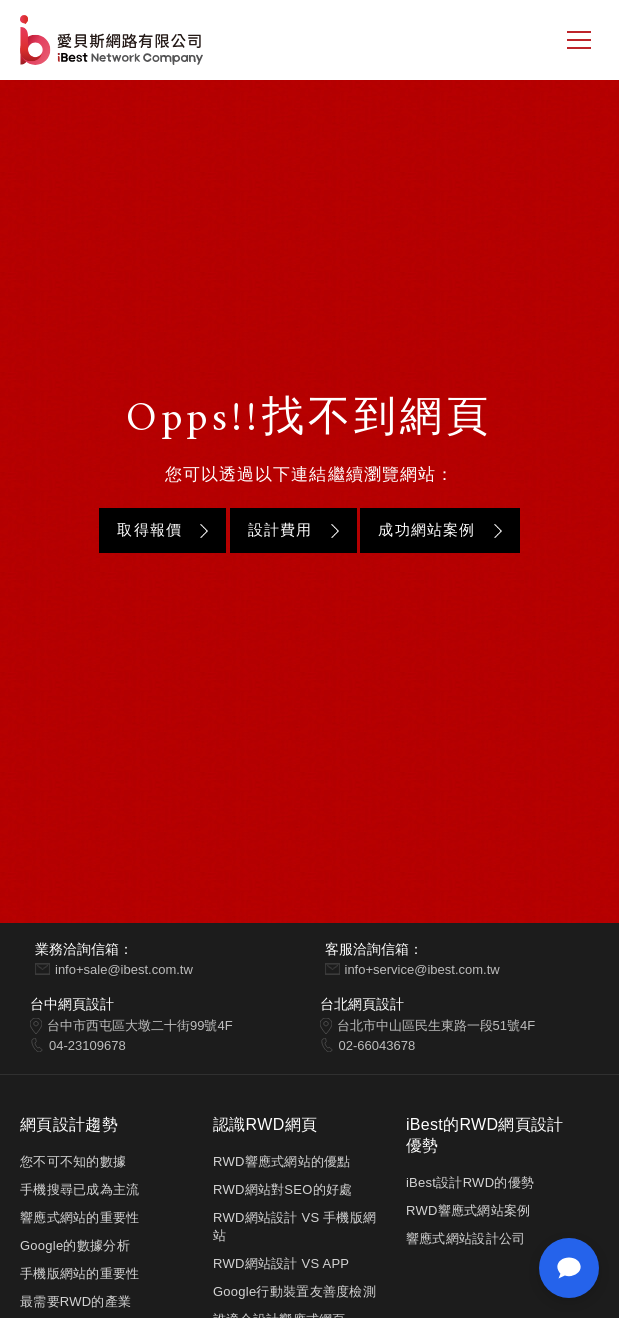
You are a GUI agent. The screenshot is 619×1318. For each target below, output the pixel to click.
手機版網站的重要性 (79, 1273)
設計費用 (280, 529)
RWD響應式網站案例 (468, 1210)
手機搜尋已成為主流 (79, 1189)
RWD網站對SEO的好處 (282, 1189)
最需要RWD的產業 (75, 1301)
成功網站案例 (426, 529)
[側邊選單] (579, 40)
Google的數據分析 (75, 1245)
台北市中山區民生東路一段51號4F (436, 1025)
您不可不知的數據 (73, 1161)
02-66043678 (377, 1045)
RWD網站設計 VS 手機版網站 (294, 1226)
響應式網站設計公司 (465, 1238)
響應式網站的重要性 (79, 1217)
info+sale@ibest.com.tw (124, 969)
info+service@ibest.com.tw (422, 969)
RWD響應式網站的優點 (282, 1161)
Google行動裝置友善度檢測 (294, 1291)
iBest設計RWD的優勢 (470, 1182)
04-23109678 (87, 1045)
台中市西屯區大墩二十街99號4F (140, 1025)
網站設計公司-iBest (113, 40)
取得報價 (149, 529)
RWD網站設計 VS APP (281, 1263)
